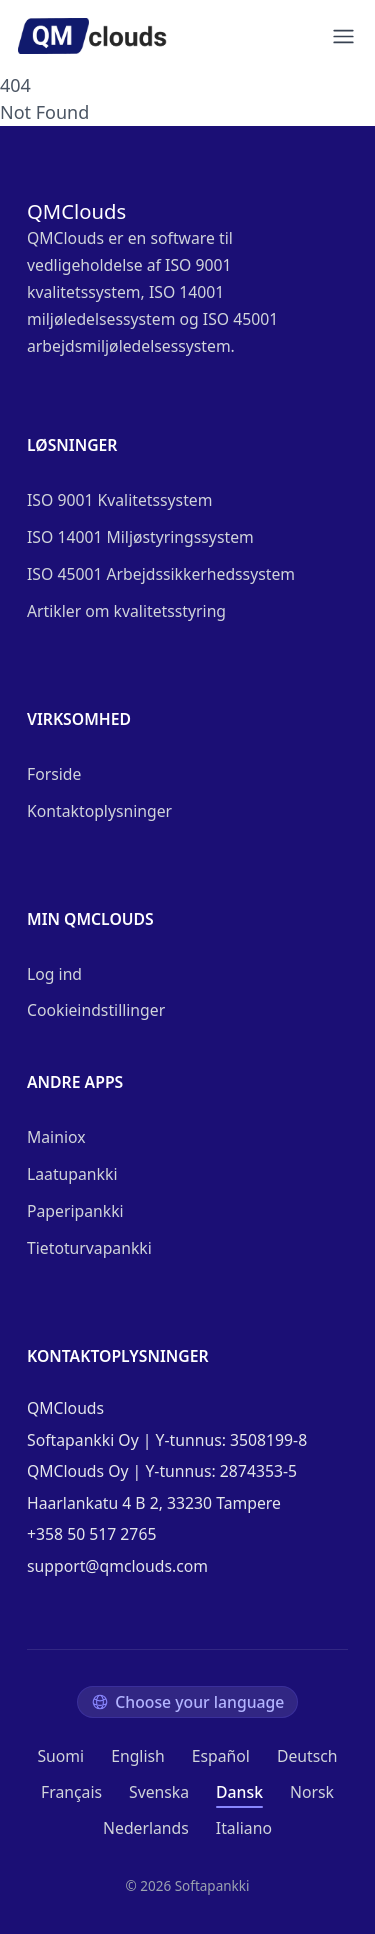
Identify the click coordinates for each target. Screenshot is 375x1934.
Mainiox (56, 1137)
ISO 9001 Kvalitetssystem (119, 500)
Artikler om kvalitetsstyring (126, 611)
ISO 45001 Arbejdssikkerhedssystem (161, 574)
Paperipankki (75, 1211)
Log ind (54, 974)
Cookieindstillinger (96, 1010)
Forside (54, 774)
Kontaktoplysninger (99, 811)
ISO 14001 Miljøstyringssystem (140, 537)
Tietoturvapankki (89, 1248)
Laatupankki (72, 1174)
